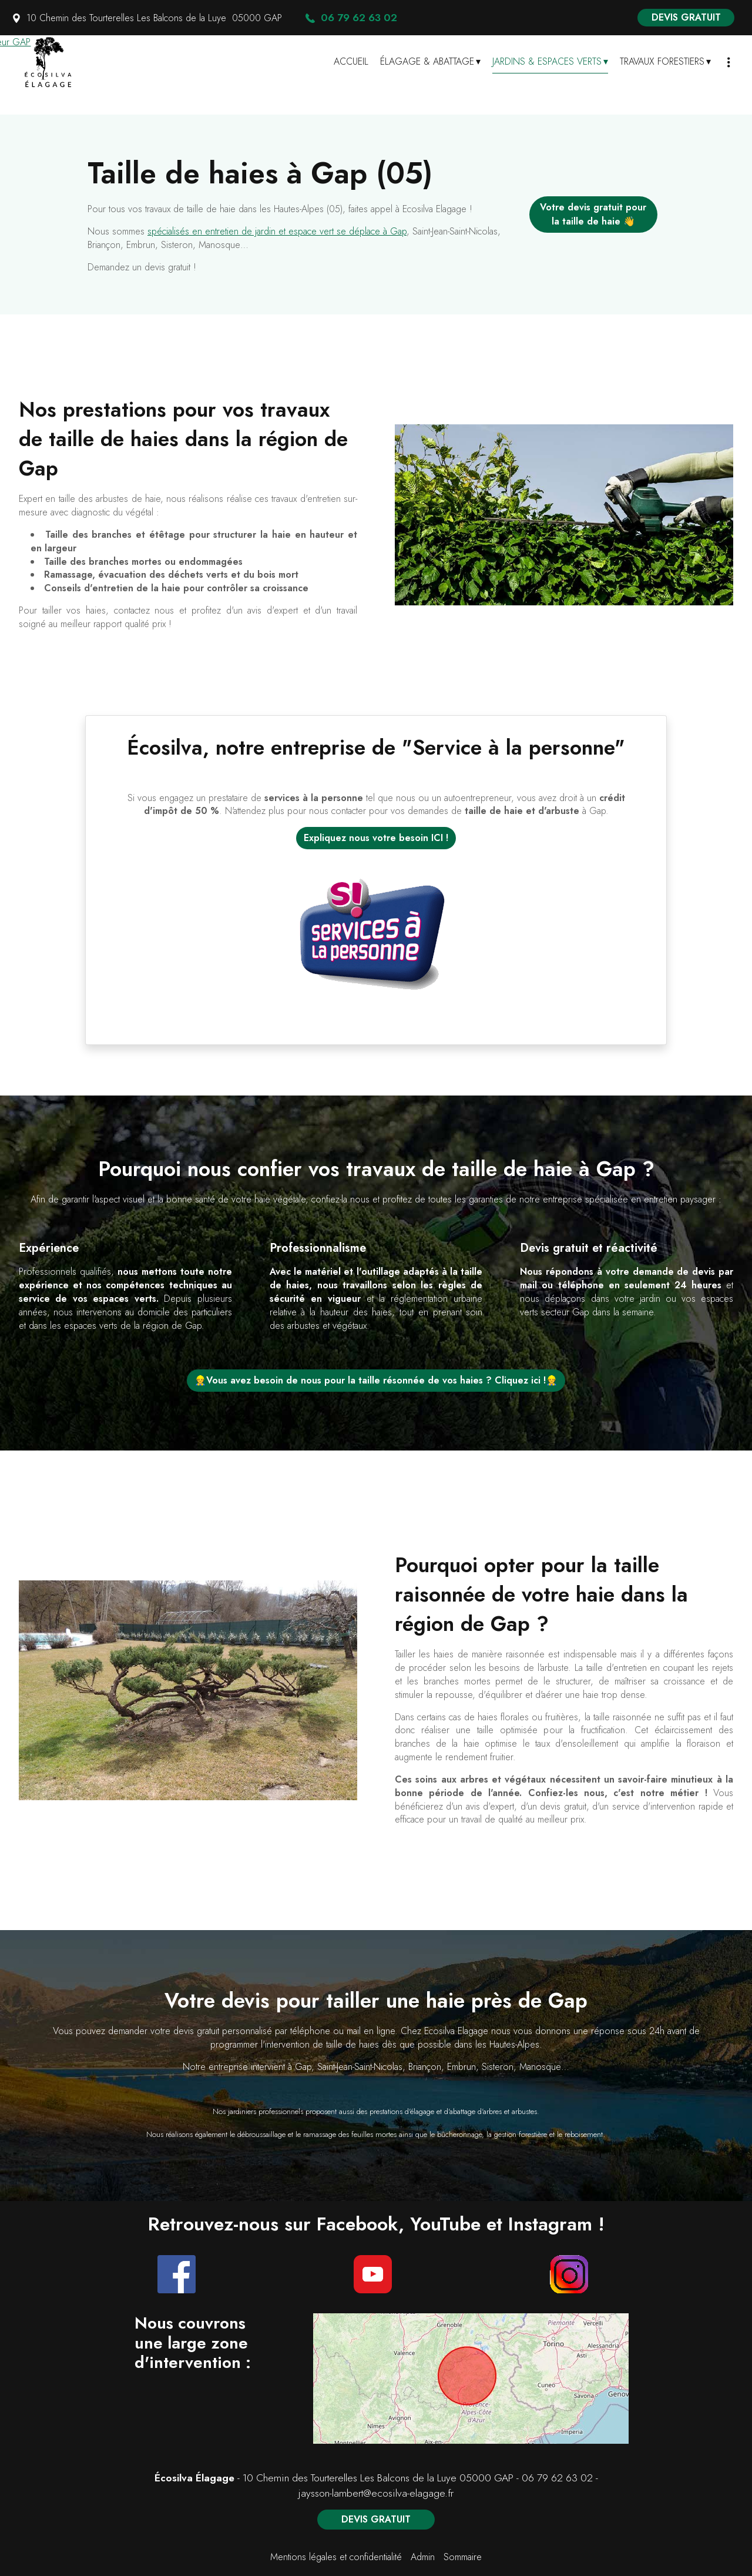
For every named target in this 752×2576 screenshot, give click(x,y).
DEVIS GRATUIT (686, 17)
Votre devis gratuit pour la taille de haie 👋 (593, 214)
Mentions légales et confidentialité (336, 2557)
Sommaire (463, 2557)
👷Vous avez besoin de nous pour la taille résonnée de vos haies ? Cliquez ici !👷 (376, 1380)
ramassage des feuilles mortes (350, 2134)
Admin (423, 2557)
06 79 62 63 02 (557, 2478)
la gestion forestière (516, 2134)
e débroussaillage (258, 2134)
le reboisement (580, 2134)
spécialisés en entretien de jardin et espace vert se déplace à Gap (277, 231)
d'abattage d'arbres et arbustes (490, 2111)
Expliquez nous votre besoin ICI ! (376, 838)
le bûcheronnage (455, 2134)
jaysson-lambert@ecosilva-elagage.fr (376, 2493)
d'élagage (419, 2111)
